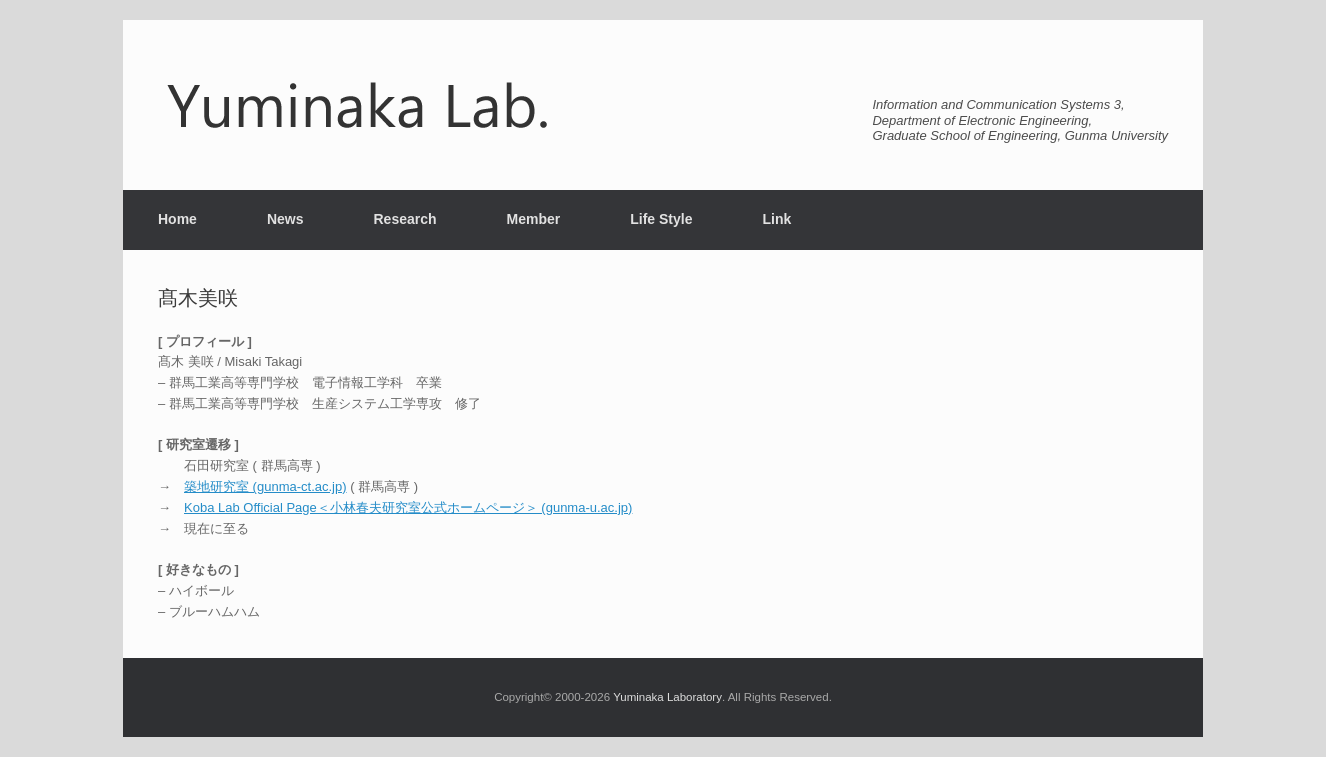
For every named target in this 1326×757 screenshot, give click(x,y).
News (285, 219)
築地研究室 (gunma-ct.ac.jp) (265, 486)
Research (404, 219)
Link (776, 219)
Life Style (661, 219)
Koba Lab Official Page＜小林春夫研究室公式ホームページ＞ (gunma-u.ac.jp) (408, 507)
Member (534, 219)
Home (177, 219)
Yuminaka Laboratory (667, 697)
